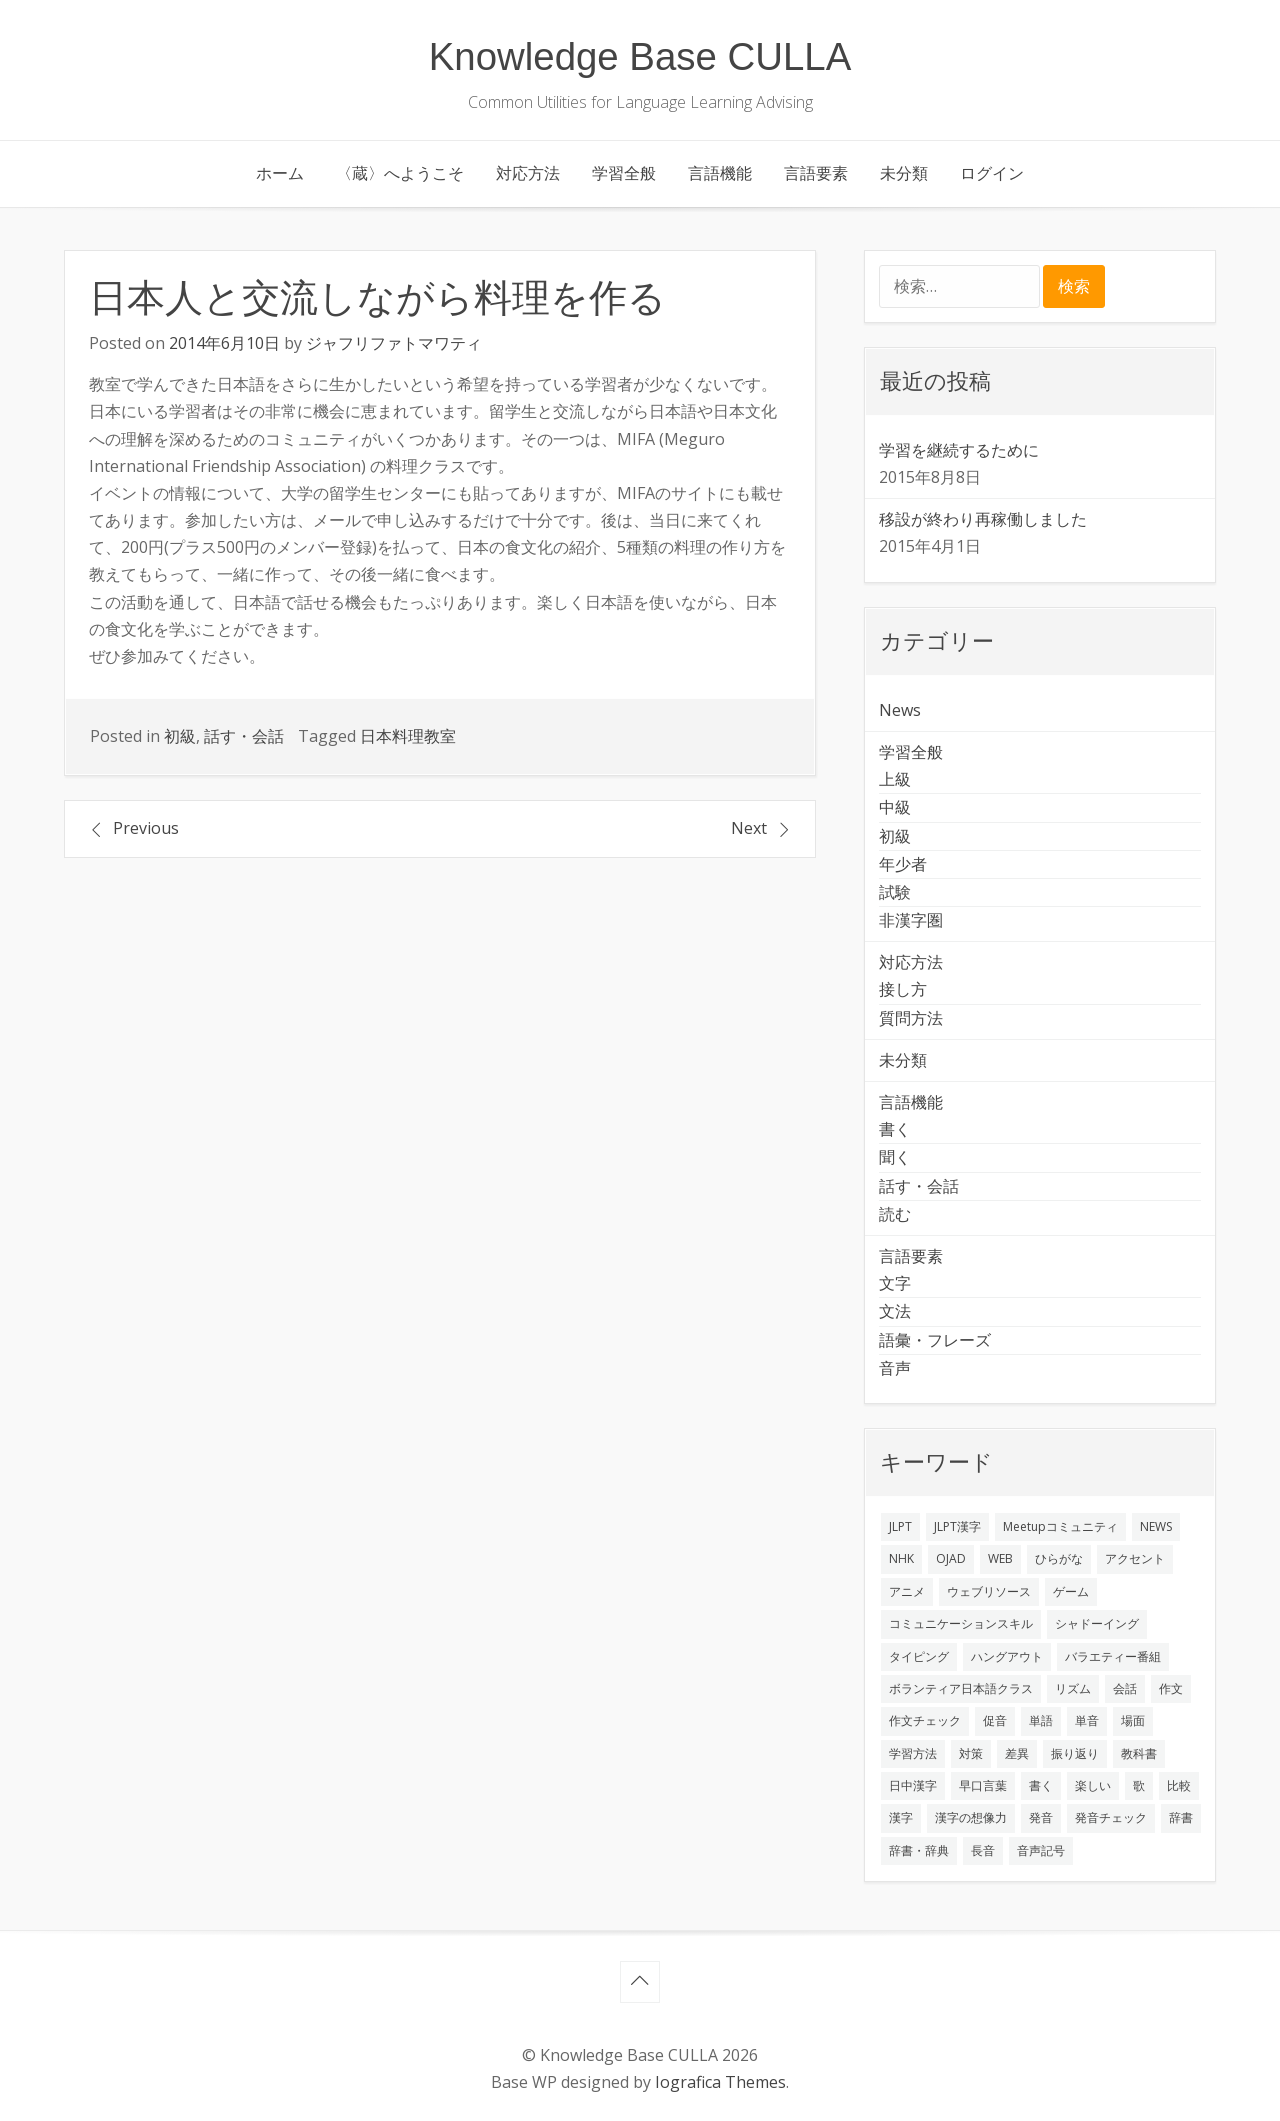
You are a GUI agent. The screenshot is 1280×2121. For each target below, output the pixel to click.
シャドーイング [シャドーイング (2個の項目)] (1097, 1623)
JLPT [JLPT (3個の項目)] (900, 1526)
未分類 (904, 173)
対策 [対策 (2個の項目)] (971, 1753)
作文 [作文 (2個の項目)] (1171, 1688)
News (900, 710)
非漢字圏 (911, 920)
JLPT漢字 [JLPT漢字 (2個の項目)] (957, 1526)
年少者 (903, 864)
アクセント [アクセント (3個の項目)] (1135, 1558)
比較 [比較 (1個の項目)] (1179, 1785)
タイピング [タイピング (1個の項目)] (919, 1656)
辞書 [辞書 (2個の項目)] (1181, 1817)
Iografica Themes (720, 2082)
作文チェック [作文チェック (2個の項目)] (925, 1720)
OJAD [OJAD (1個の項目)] (951, 1558)
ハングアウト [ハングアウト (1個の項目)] (1007, 1656)
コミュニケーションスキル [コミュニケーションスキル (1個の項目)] (961, 1623)
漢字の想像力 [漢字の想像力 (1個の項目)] (971, 1817)
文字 (895, 1283)
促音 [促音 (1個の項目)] (995, 1720)
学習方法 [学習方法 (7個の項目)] (913, 1753)
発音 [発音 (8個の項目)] (1041, 1817)
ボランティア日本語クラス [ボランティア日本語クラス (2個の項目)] (961, 1688)
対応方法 (528, 173)
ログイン (992, 173)
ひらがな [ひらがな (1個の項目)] (1059, 1558)
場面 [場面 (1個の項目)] (1133, 1720)
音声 (895, 1368)
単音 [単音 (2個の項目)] (1087, 1720)
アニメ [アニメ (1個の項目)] (907, 1591)
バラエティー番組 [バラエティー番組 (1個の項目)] (1113, 1656)
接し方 (903, 989)
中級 (895, 807)
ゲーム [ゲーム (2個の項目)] (1071, 1591)
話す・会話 (244, 736)
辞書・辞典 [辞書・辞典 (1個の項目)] (919, 1850)
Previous (146, 828)
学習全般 (624, 173)
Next (749, 828)
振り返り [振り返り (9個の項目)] (1075, 1753)
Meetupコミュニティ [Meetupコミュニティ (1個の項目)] (1060, 1526)
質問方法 (911, 1018)
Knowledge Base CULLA (640, 56)
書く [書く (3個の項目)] (1041, 1785)
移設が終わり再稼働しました (983, 519)
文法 (895, 1311)
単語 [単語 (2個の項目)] (1041, 1720)
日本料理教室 (408, 736)
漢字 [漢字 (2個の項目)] (901, 1817)
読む (895, 1214)
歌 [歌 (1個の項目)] (1139, 1785)
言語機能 (720, 173)
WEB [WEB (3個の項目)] (1000, 1558)
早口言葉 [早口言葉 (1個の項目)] (983, 1785)
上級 (895, 779)
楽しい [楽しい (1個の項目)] (1093, 1785)
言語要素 (816, 173)
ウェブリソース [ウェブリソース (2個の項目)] (989, 1591)
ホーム (280, 173)
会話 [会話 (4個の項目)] (1125, 1688)
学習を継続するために (959, 450)
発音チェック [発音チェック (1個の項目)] (1111, 1817)
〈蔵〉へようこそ (400, 173)
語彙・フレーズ (935, 1340)
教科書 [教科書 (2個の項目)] (1139, 1753)
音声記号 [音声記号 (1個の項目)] (1041, 1850)
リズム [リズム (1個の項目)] (1073, 1688)
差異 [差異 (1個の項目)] (1017, 1753)
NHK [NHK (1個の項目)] (901, 1558)
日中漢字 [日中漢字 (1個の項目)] (913, 1785)
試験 (895, 892)
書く (895, 1129)
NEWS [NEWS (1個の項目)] (1156, 1526)
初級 (180, 736)
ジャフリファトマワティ (394, 343)
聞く (895, 1157)
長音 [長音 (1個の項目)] (983, 1850)
